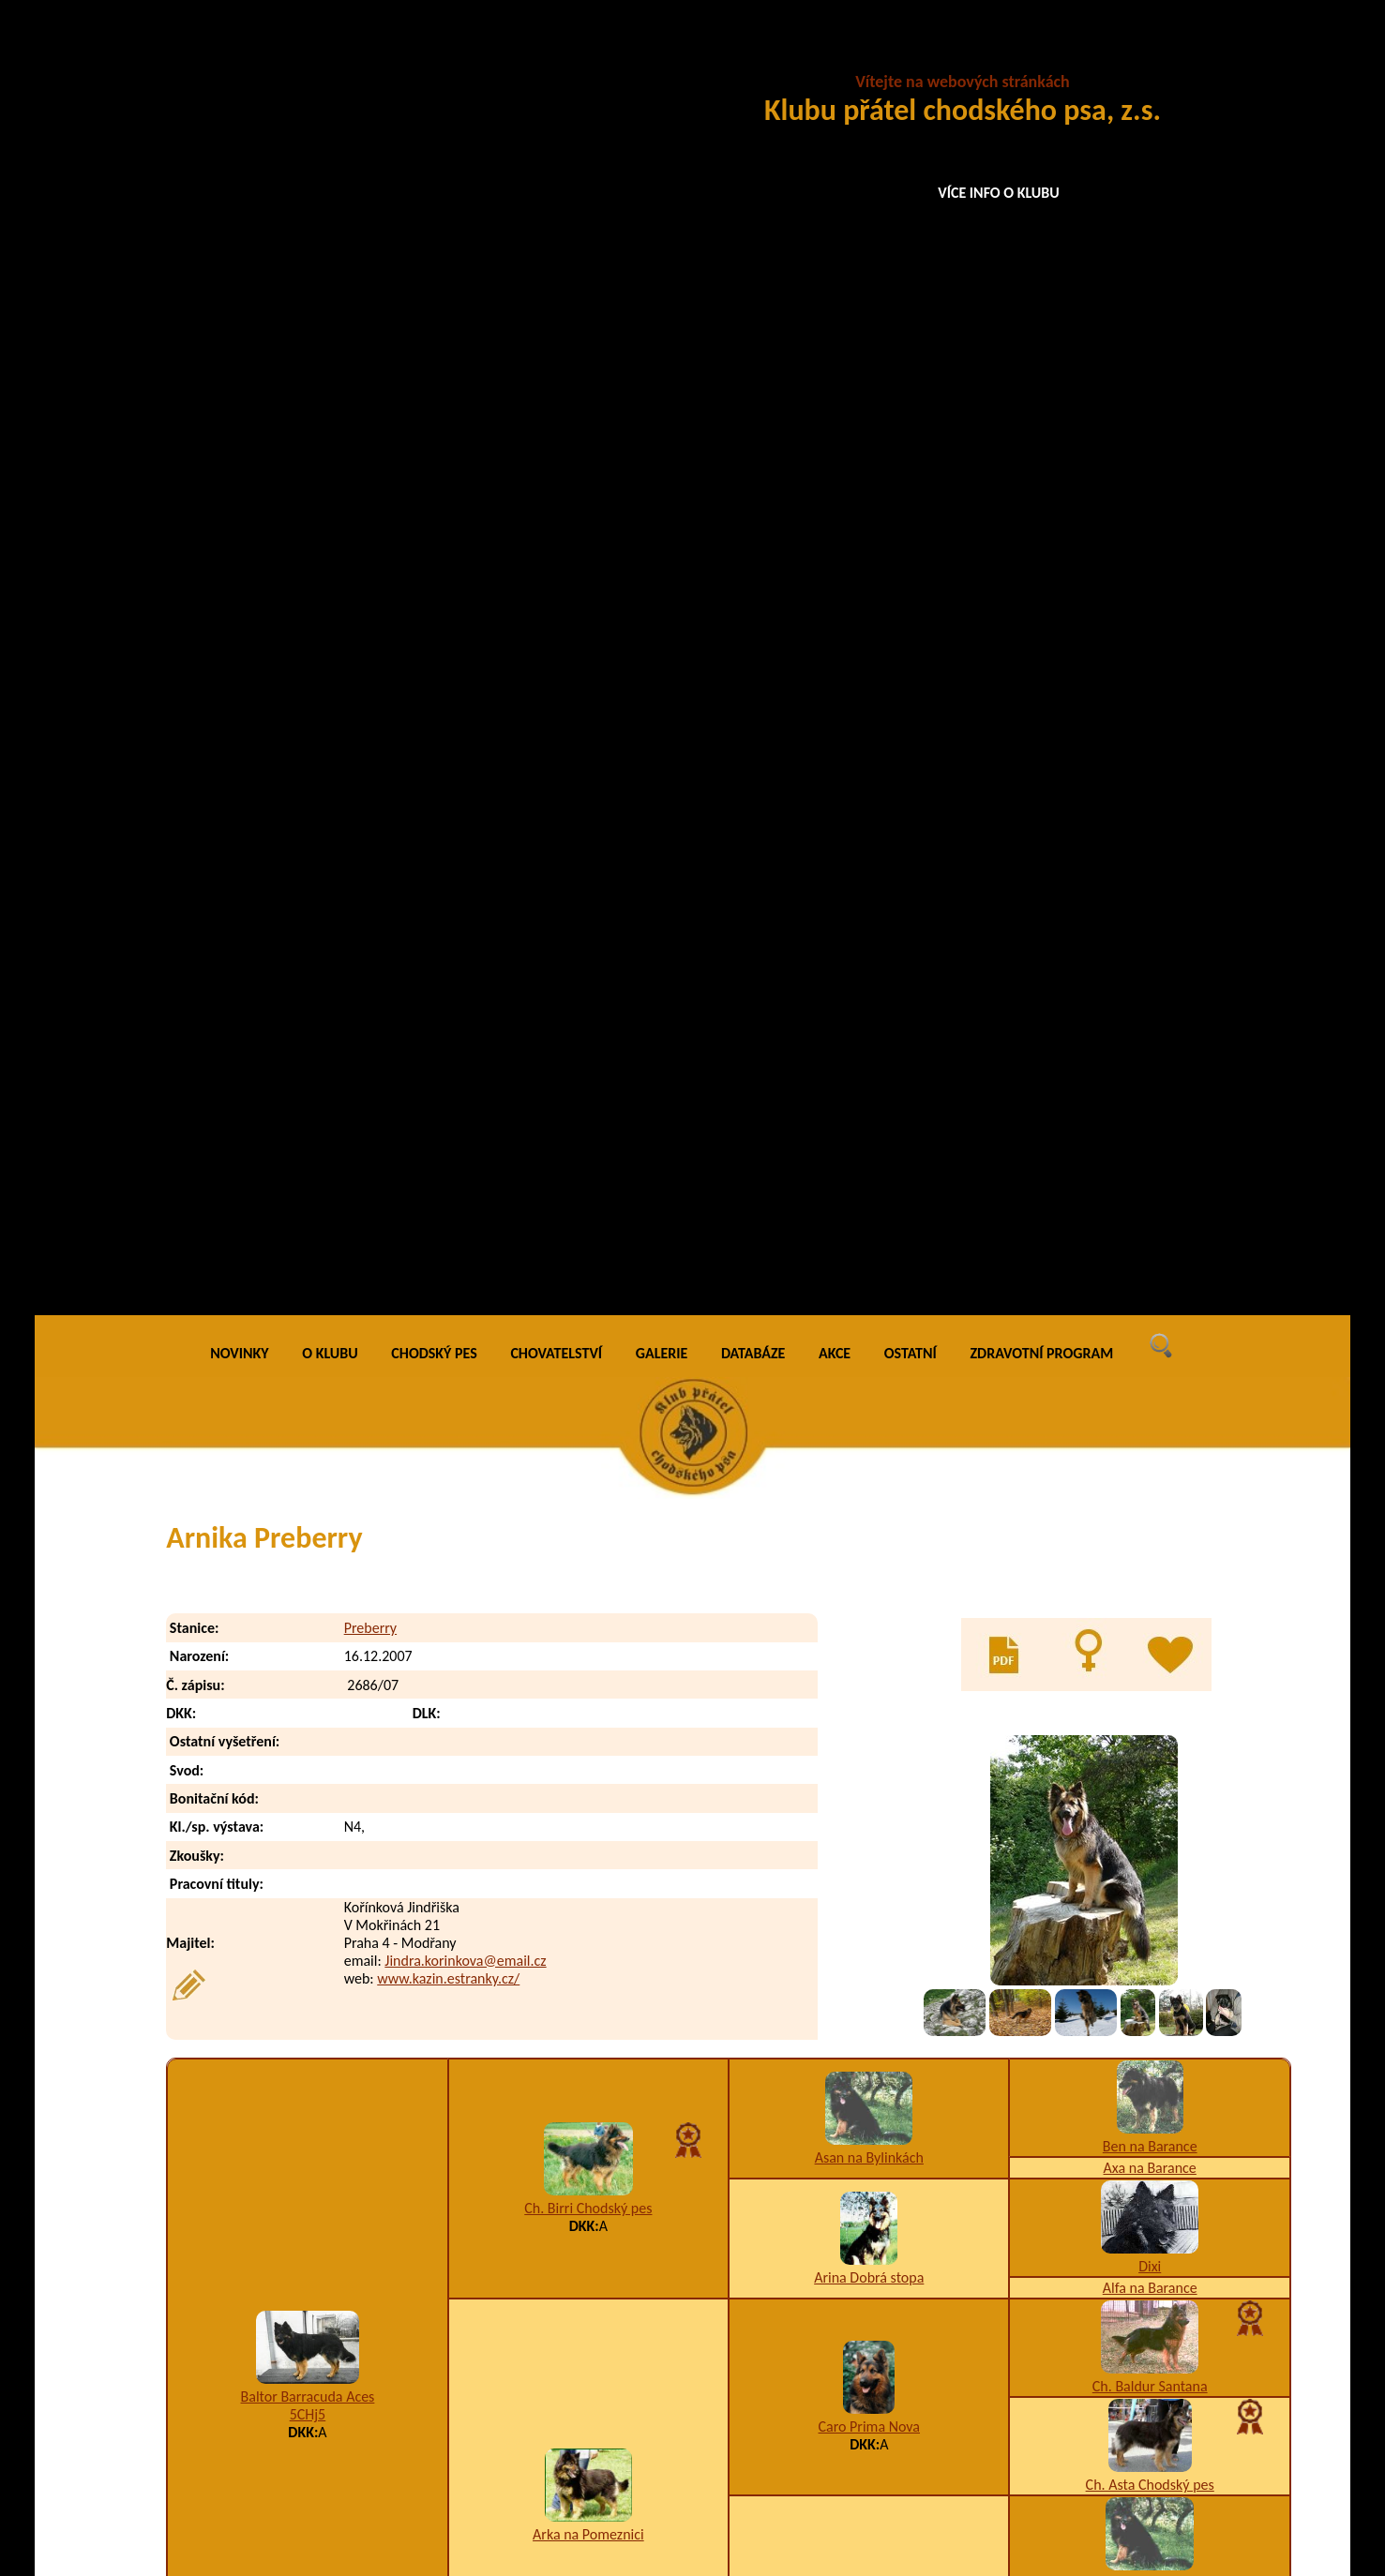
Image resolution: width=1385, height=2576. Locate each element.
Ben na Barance (1150, 849)
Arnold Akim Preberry (318, 2407)
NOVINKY (239, 56)
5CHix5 (869, 1699)
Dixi (1149, 969)
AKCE (835, 56)
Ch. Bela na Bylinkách (1150, 2112)
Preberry (370, 330)
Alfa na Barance (1150, 990)
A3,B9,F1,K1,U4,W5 (884, 2369)
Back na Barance (1149, 1482)
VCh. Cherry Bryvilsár (869, 2054)
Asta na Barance (1149, 1581)
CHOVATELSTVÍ (556, 56)
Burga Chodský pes (869, 1297)
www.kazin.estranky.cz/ (448, 680)
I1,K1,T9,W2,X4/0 (588, 1965)
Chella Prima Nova (1149, 1916)
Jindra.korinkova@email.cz (465, 662)
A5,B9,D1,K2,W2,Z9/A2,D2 (904, 2407)
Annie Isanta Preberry (318, 2332)
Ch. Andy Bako (1150, 2014)
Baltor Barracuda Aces (308, 1099)
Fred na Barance (869, 1523)
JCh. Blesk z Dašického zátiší (869, 1849)
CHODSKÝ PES (433, 56)
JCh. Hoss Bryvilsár (1149, 1679)
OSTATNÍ (910, 56)
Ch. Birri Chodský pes (588, 911)
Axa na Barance (1150, 870)
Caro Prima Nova (870, 1129)
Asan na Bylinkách (869, 860)
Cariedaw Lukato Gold (588, 1947)
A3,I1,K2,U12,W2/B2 (588, 1601)
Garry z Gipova (588, 1583)
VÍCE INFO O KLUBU (999, 193)
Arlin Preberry (296, 2369)
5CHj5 (308, 1117)
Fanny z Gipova (868, 1681)
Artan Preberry (298, 2444)
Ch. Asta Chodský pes (1150, 1187)
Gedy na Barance (1149, 1817)
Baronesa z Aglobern (1150, 1719)
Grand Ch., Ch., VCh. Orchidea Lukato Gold (307, 1736)
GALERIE (662, 56)
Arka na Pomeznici (588, 1237)
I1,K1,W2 (307, 1753)
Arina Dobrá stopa (869, 980)
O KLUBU (329, 56)
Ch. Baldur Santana (1150, 1089)
